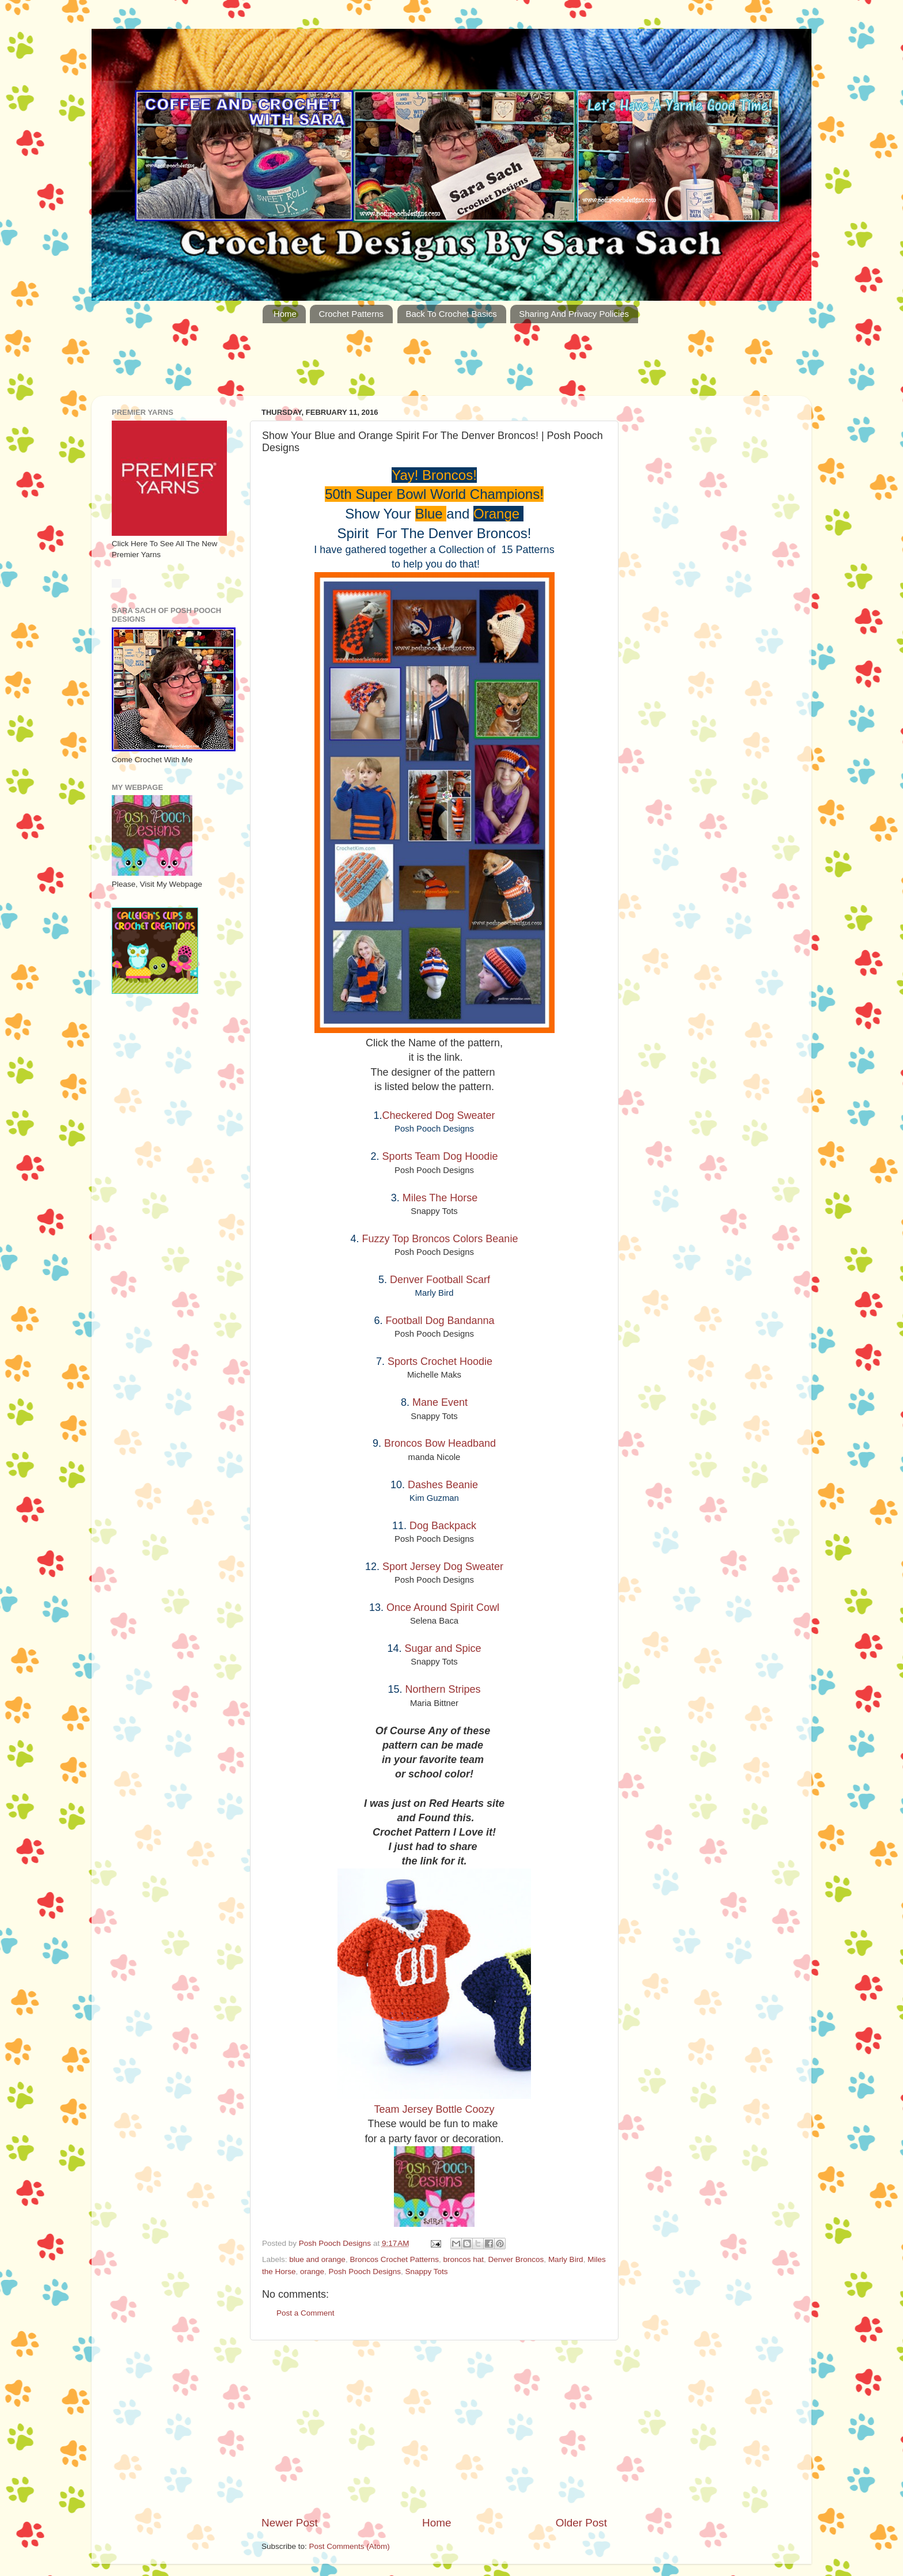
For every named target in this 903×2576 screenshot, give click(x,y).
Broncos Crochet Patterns (394, 2259)
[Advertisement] (451, 366)
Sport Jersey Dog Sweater (442, 1566)
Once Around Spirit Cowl (442, 1607)
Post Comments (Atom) (349, 2546)
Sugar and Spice (442, 1648)
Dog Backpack (442, 1525)
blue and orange (317, 2259)
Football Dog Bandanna (439, 1320)
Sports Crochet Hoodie (440, 1361)
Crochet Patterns (351, 314)
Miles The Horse (440, 1198)
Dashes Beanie (443, 1485)
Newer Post (289, 2523)
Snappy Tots (426, 2271)
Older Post (581, 2523)
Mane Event (440, 1402)
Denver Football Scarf (440, 1279)
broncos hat (463, 2259)
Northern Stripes (442, 1689)
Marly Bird (565, 2259)
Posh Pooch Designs (365, 2271)
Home (285, 314)
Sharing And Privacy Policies (574, 314)
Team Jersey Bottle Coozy (434, 2109)
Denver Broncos (516, 2259)
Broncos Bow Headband (440, 1443)
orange (312, 2271)
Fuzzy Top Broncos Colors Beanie (440, 1239)
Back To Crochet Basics (451, 314)
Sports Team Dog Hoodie (440, 1156)
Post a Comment (305, 2313)
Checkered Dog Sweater (438, 1115)
